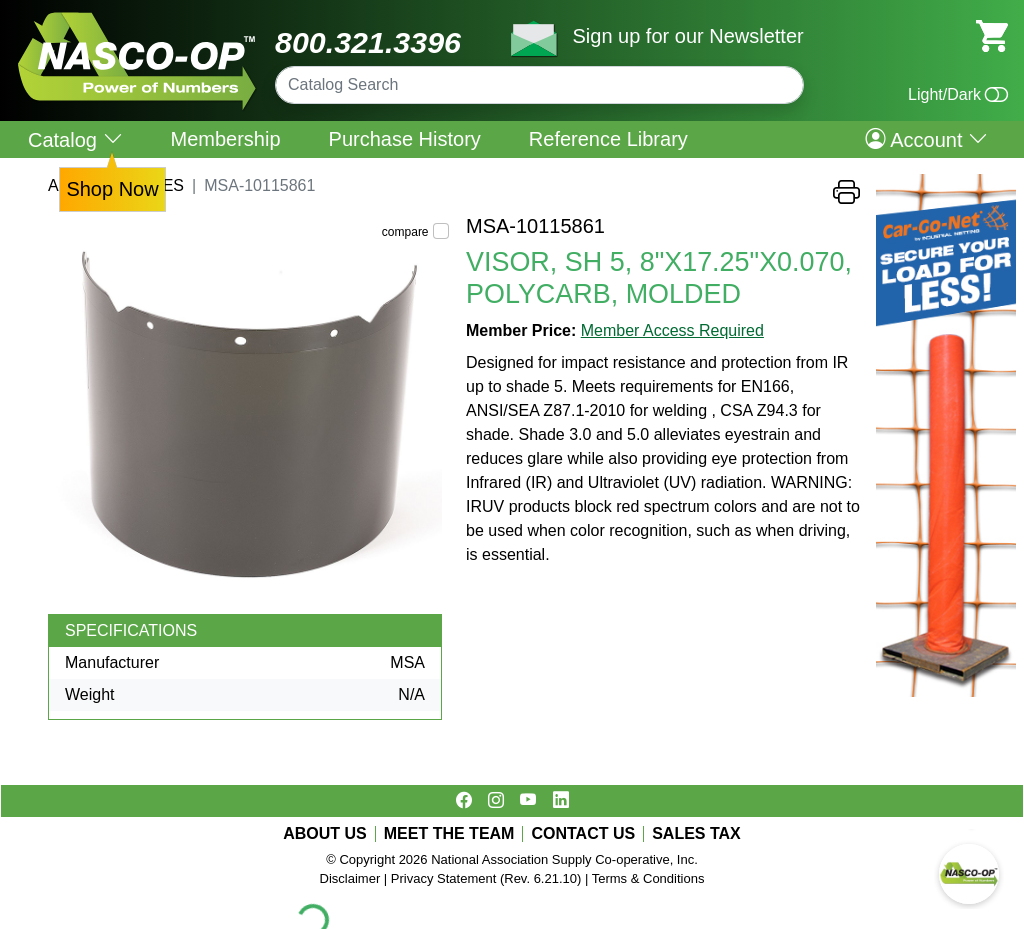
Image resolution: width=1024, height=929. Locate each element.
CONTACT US (583, 834)
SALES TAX (696, 834)
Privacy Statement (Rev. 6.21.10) (486, 878)
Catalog (75, 139)
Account (926, 139)
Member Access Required (672, 330)
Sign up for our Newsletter (687, 36)
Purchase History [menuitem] (405, 139)
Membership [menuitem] (226, 139)
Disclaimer (350, 878)
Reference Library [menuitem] (608, 139)
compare (405, 232)
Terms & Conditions (648, 878)
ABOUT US (325, 834)
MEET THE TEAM (449, 834)
